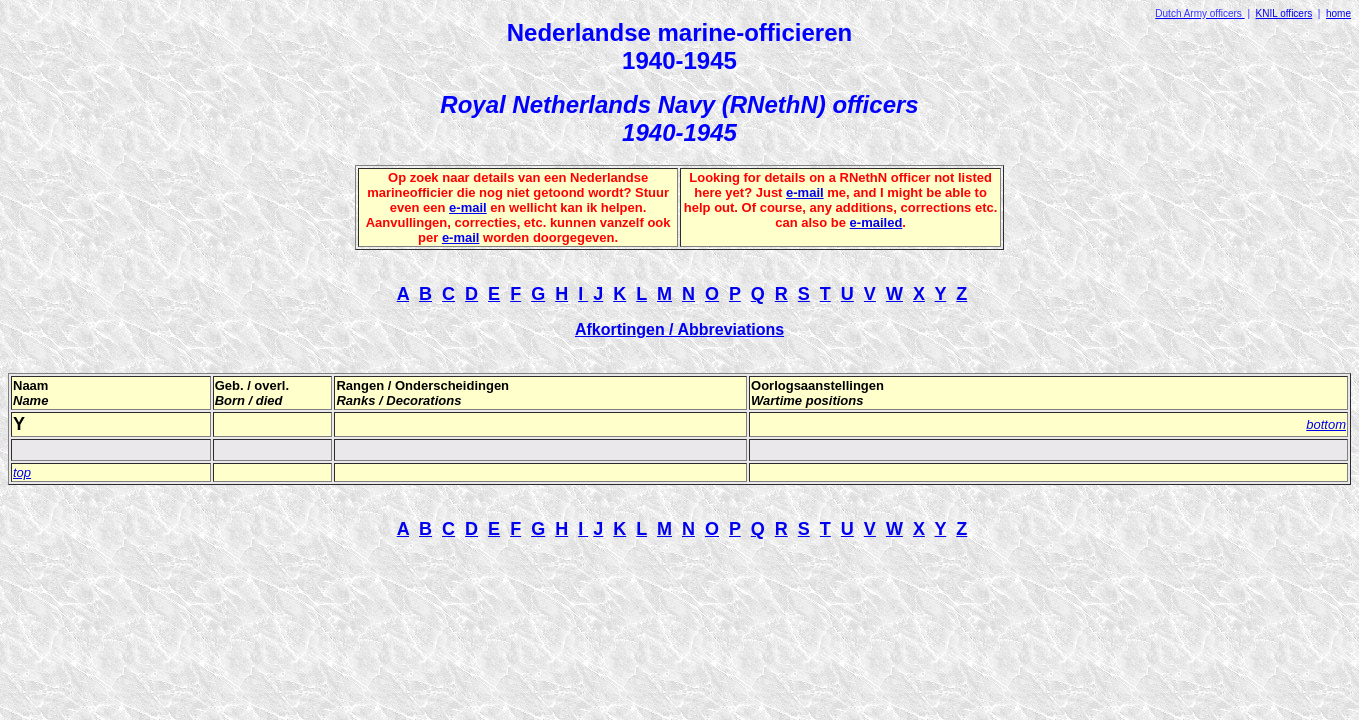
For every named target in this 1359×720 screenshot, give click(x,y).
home (1338, 13)
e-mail (468, 207)
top (22, 472)
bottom (1326, 424)
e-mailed (876, 222)
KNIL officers (1284, 13)
